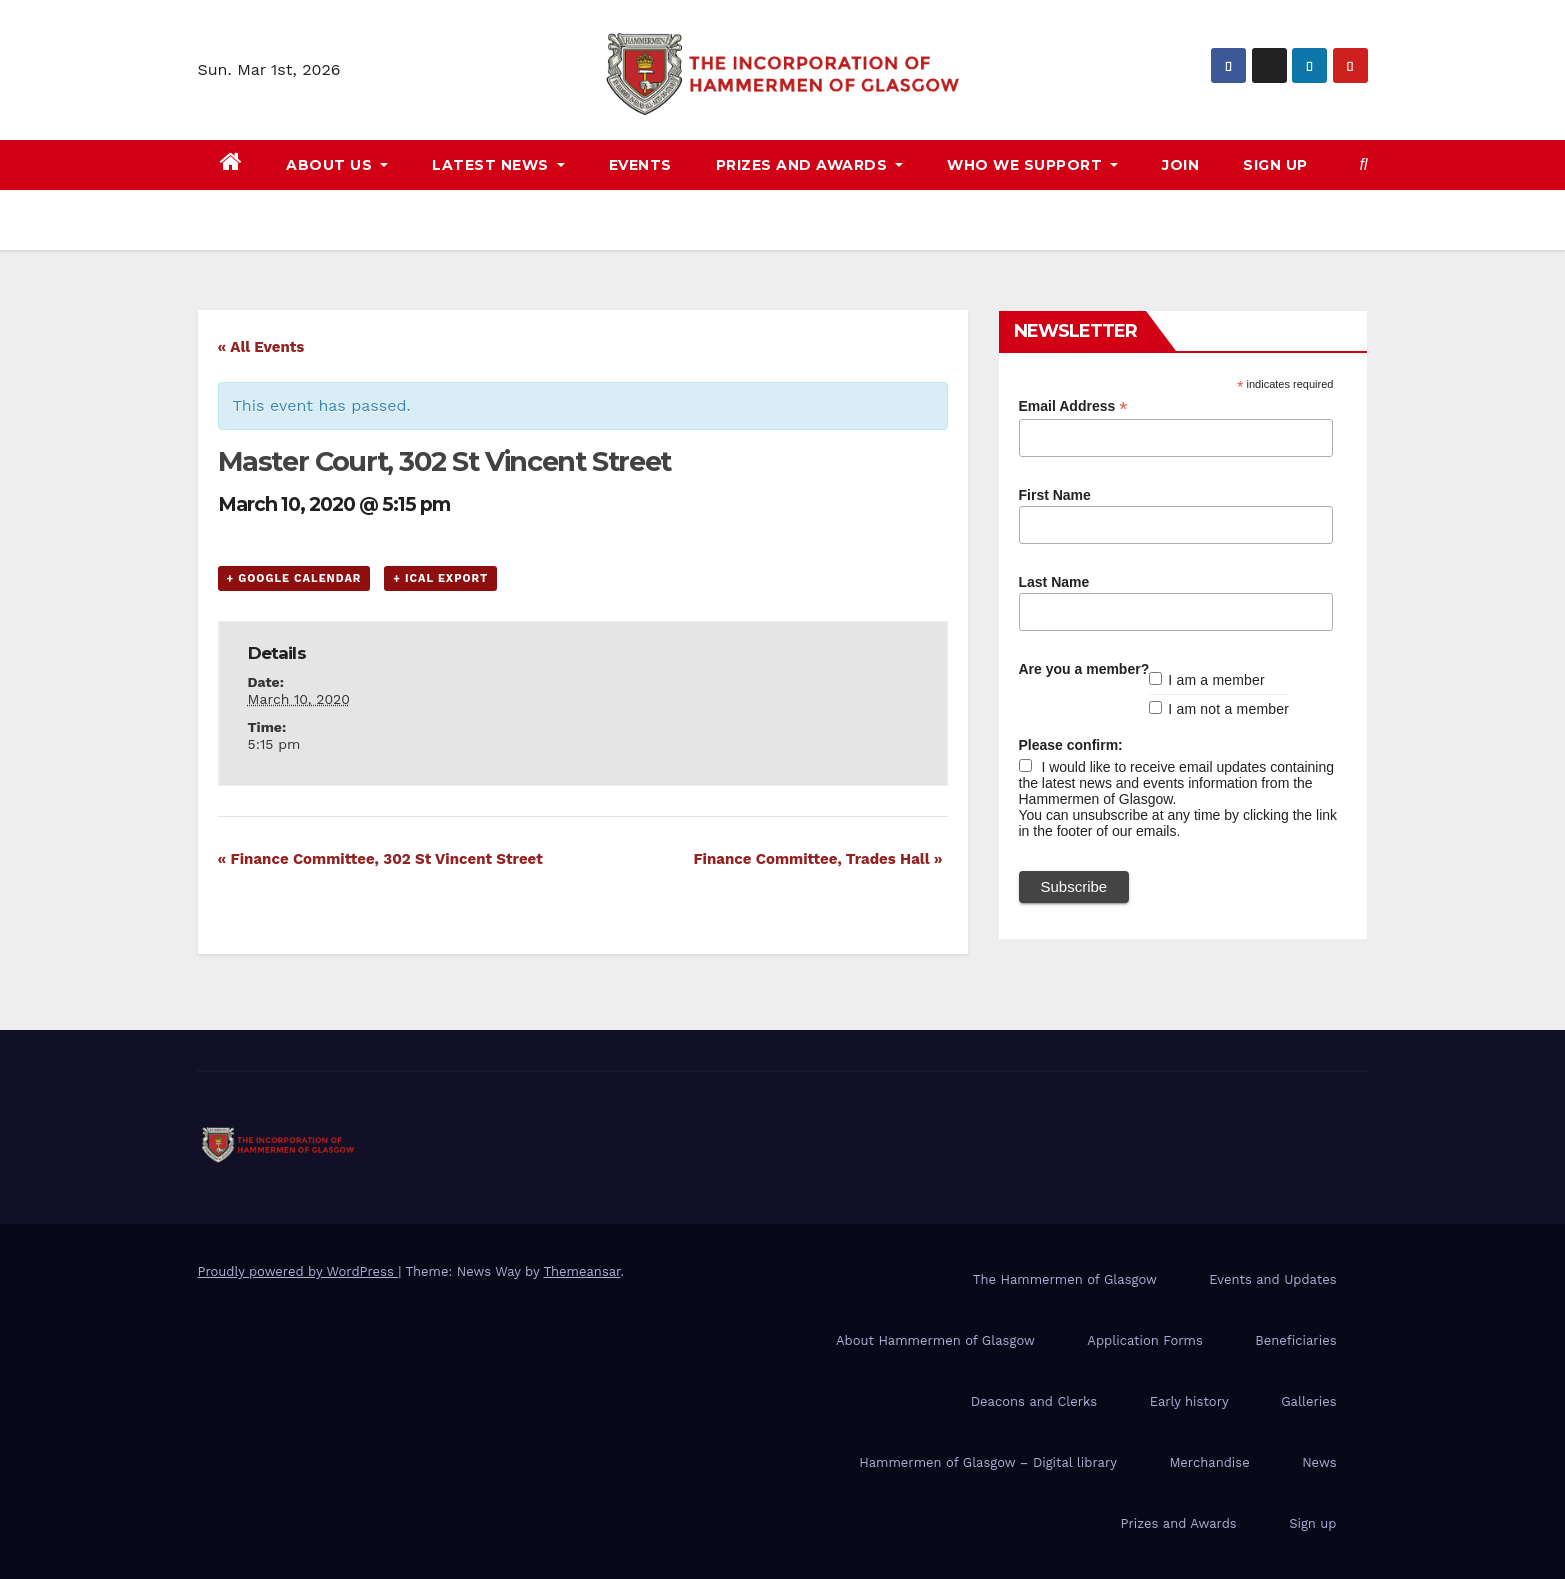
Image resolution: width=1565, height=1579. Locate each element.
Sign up (1275, 165)
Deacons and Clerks (1034, 1401)
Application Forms (1144, 1340)
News (1319, 1462)
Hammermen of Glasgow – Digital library (988, 1462)
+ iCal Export (440, 578)
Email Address (1073, 406)
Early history (1189, 1401)
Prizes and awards (810, 165)
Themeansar (581, 1271)
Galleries (1308, 1401)
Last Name (1054, 582)
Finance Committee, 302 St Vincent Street (380, 859)
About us (337, 165)
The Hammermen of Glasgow (1065, 1279)
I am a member (1216, 680)
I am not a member (1228, 709)
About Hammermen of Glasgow (935, 1340)
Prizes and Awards (1179, 1523)
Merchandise (1209, 1462)
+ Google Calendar (294, 578)
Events (640, 165)
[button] (1364, 164)
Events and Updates (1272, 1279)
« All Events (261, 347)
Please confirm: (1071, 745)
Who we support (1032, 165)
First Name (1055, 495)
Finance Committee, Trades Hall (817, 859)
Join (1180, 165)
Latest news (498, 165)
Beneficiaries (1295, 1340)
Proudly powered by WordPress (298, 1271)
